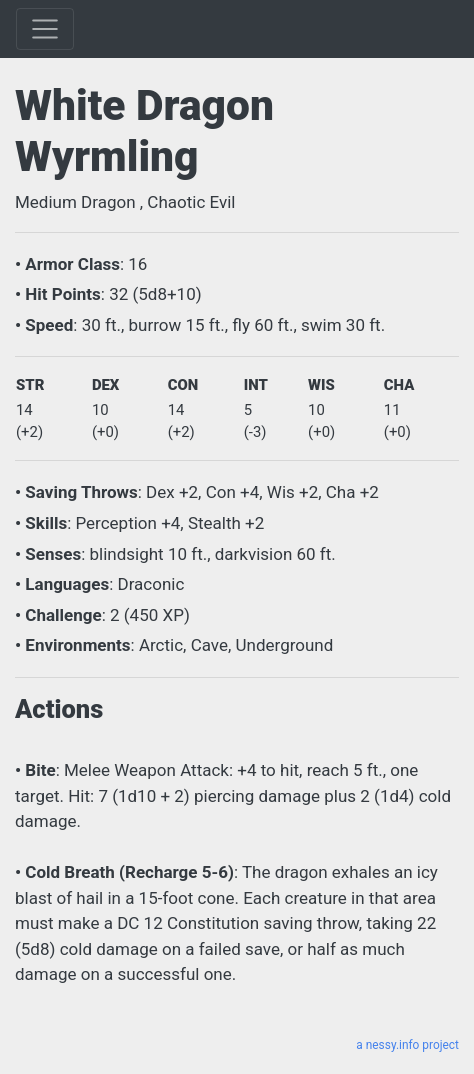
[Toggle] (45, 29)
